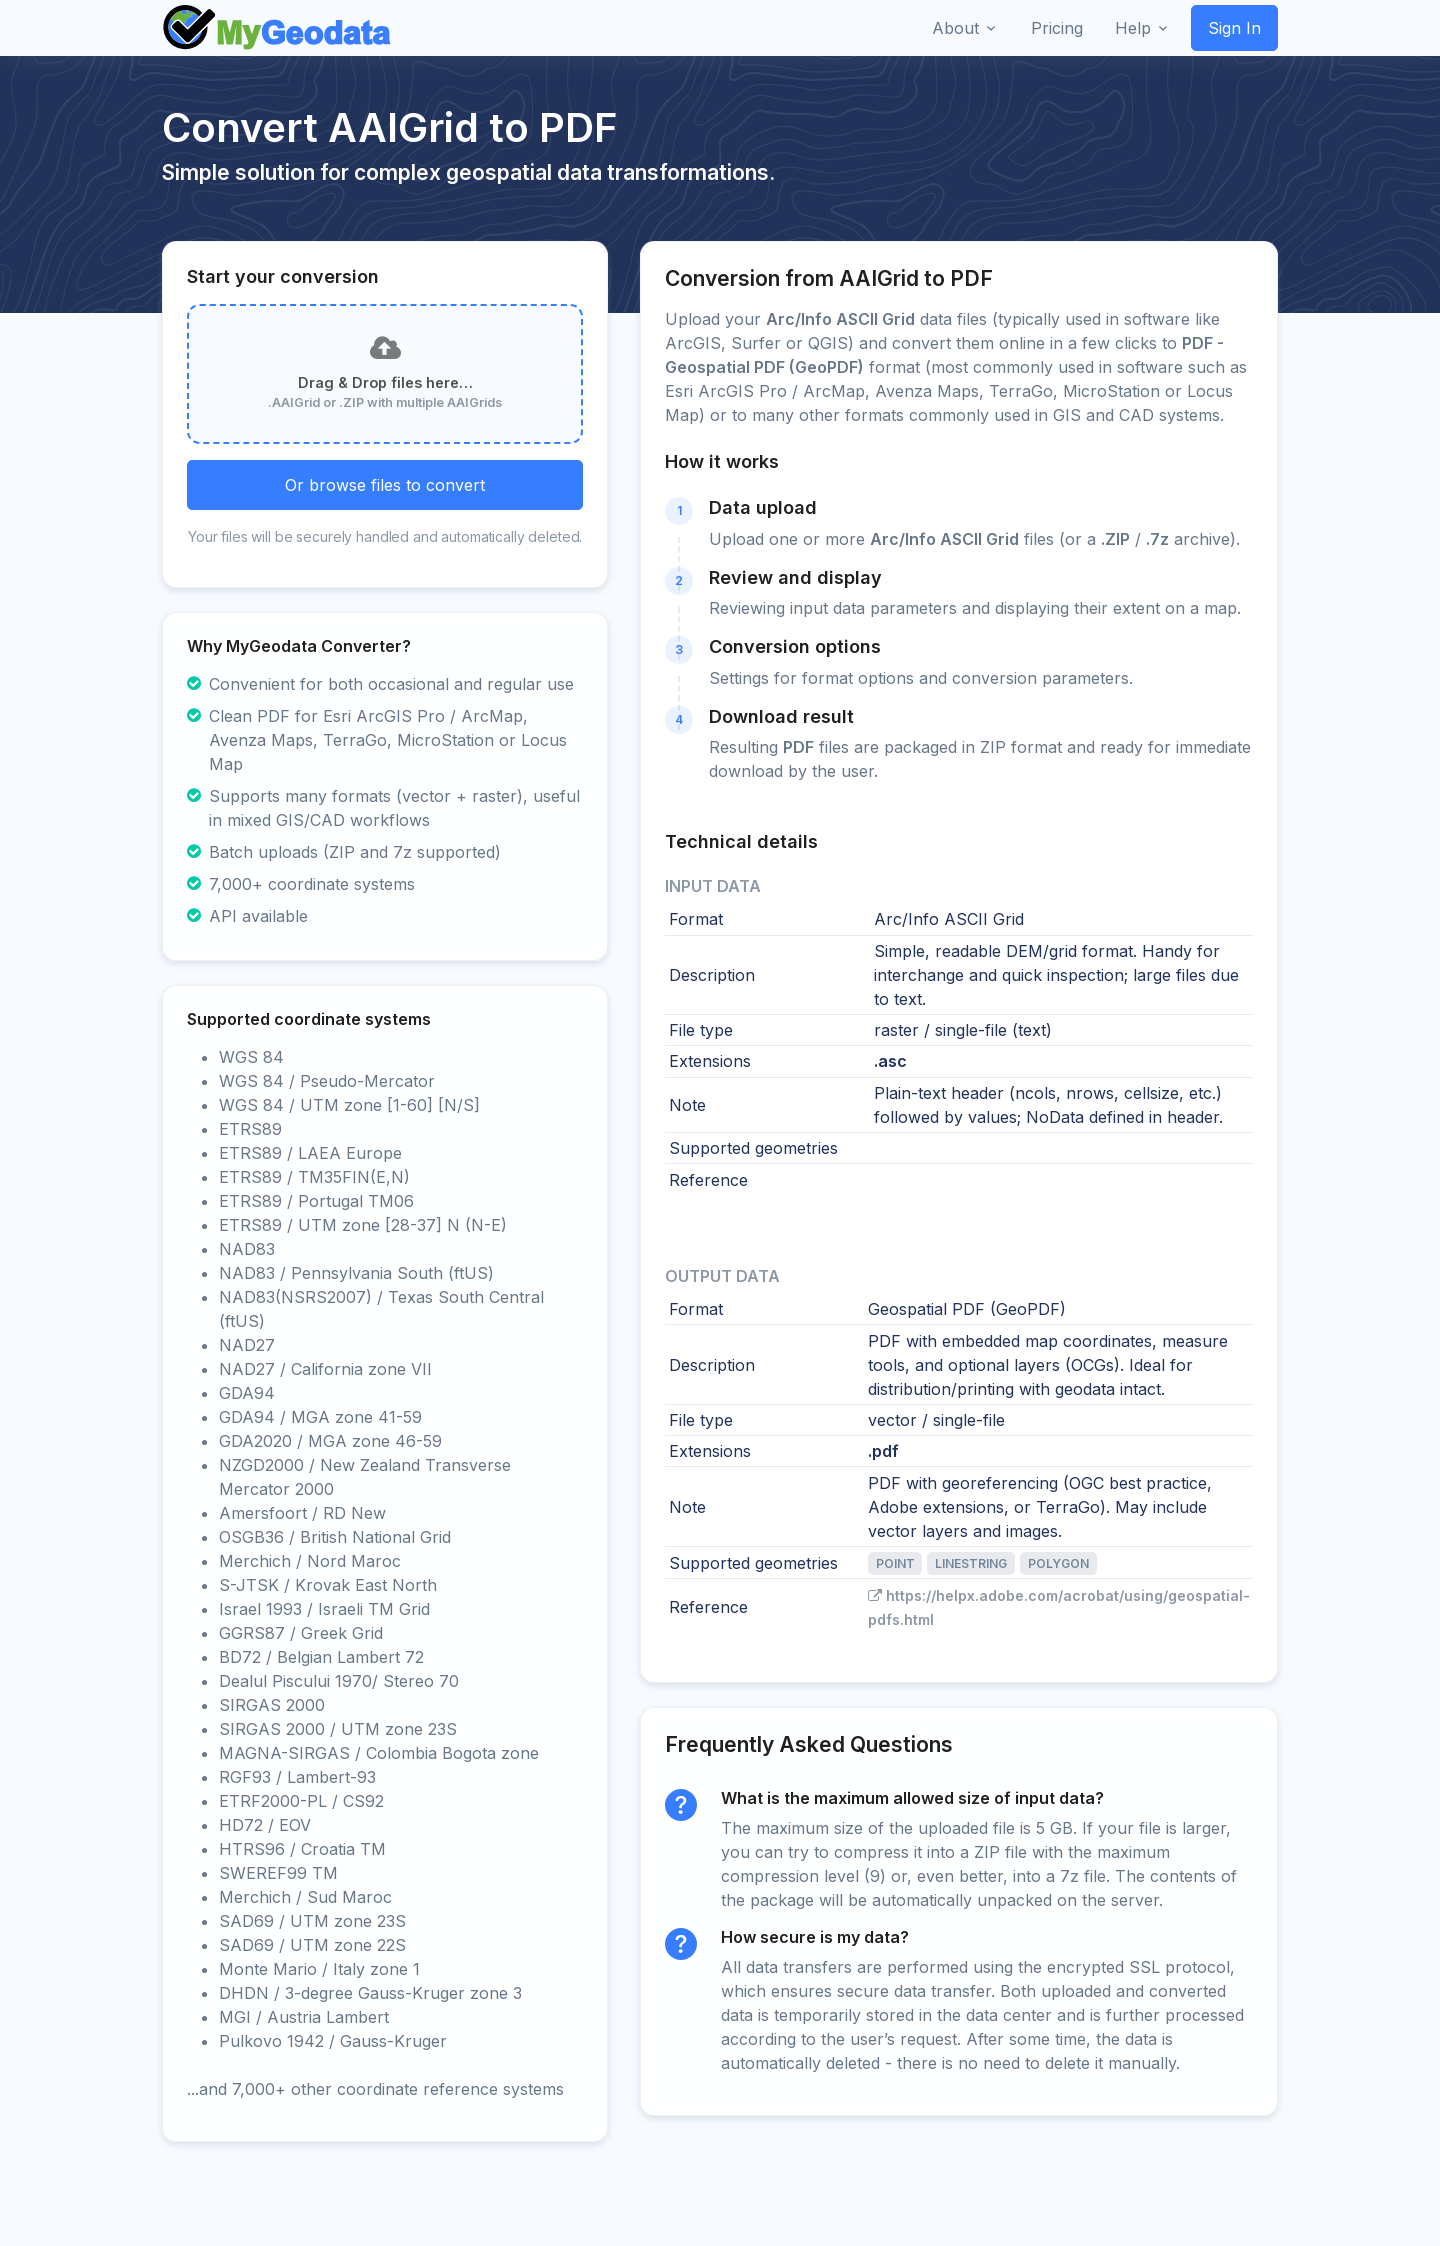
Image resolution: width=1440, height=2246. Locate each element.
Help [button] (1133, 28)
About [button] (955, 28)
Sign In (1234, 28)
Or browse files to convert (385, 485)
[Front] (278, 28)
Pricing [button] (1057, 28)
